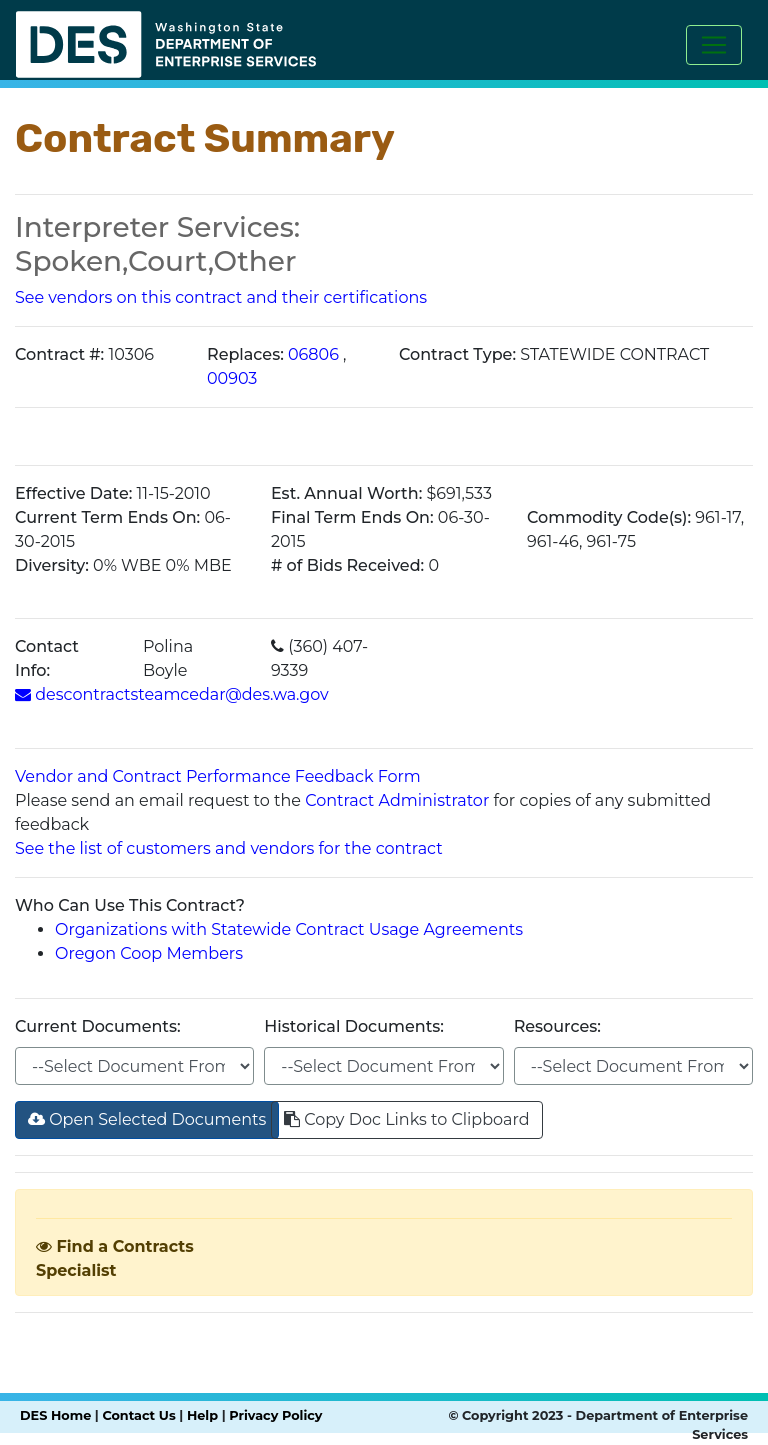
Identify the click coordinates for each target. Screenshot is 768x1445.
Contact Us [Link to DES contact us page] (138, 1415)
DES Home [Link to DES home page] (55, 1415)
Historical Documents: (354, 1026)
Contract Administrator (397, 800)
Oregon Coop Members (149, 953)
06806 (313, 354)
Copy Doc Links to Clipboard (407, 1119)
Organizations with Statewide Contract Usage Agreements (289, 929)
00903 (232, 378)
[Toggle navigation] (714, 45)
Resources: (557, 1026)
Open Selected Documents (147, 1119)
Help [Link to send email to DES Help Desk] (202, 1415)
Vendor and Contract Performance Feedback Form (218, 776)
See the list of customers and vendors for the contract (229, 848)
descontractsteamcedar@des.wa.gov (172, 694)
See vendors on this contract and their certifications (221, 297)
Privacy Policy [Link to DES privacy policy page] (275, 1415)
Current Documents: (98, 1026)
